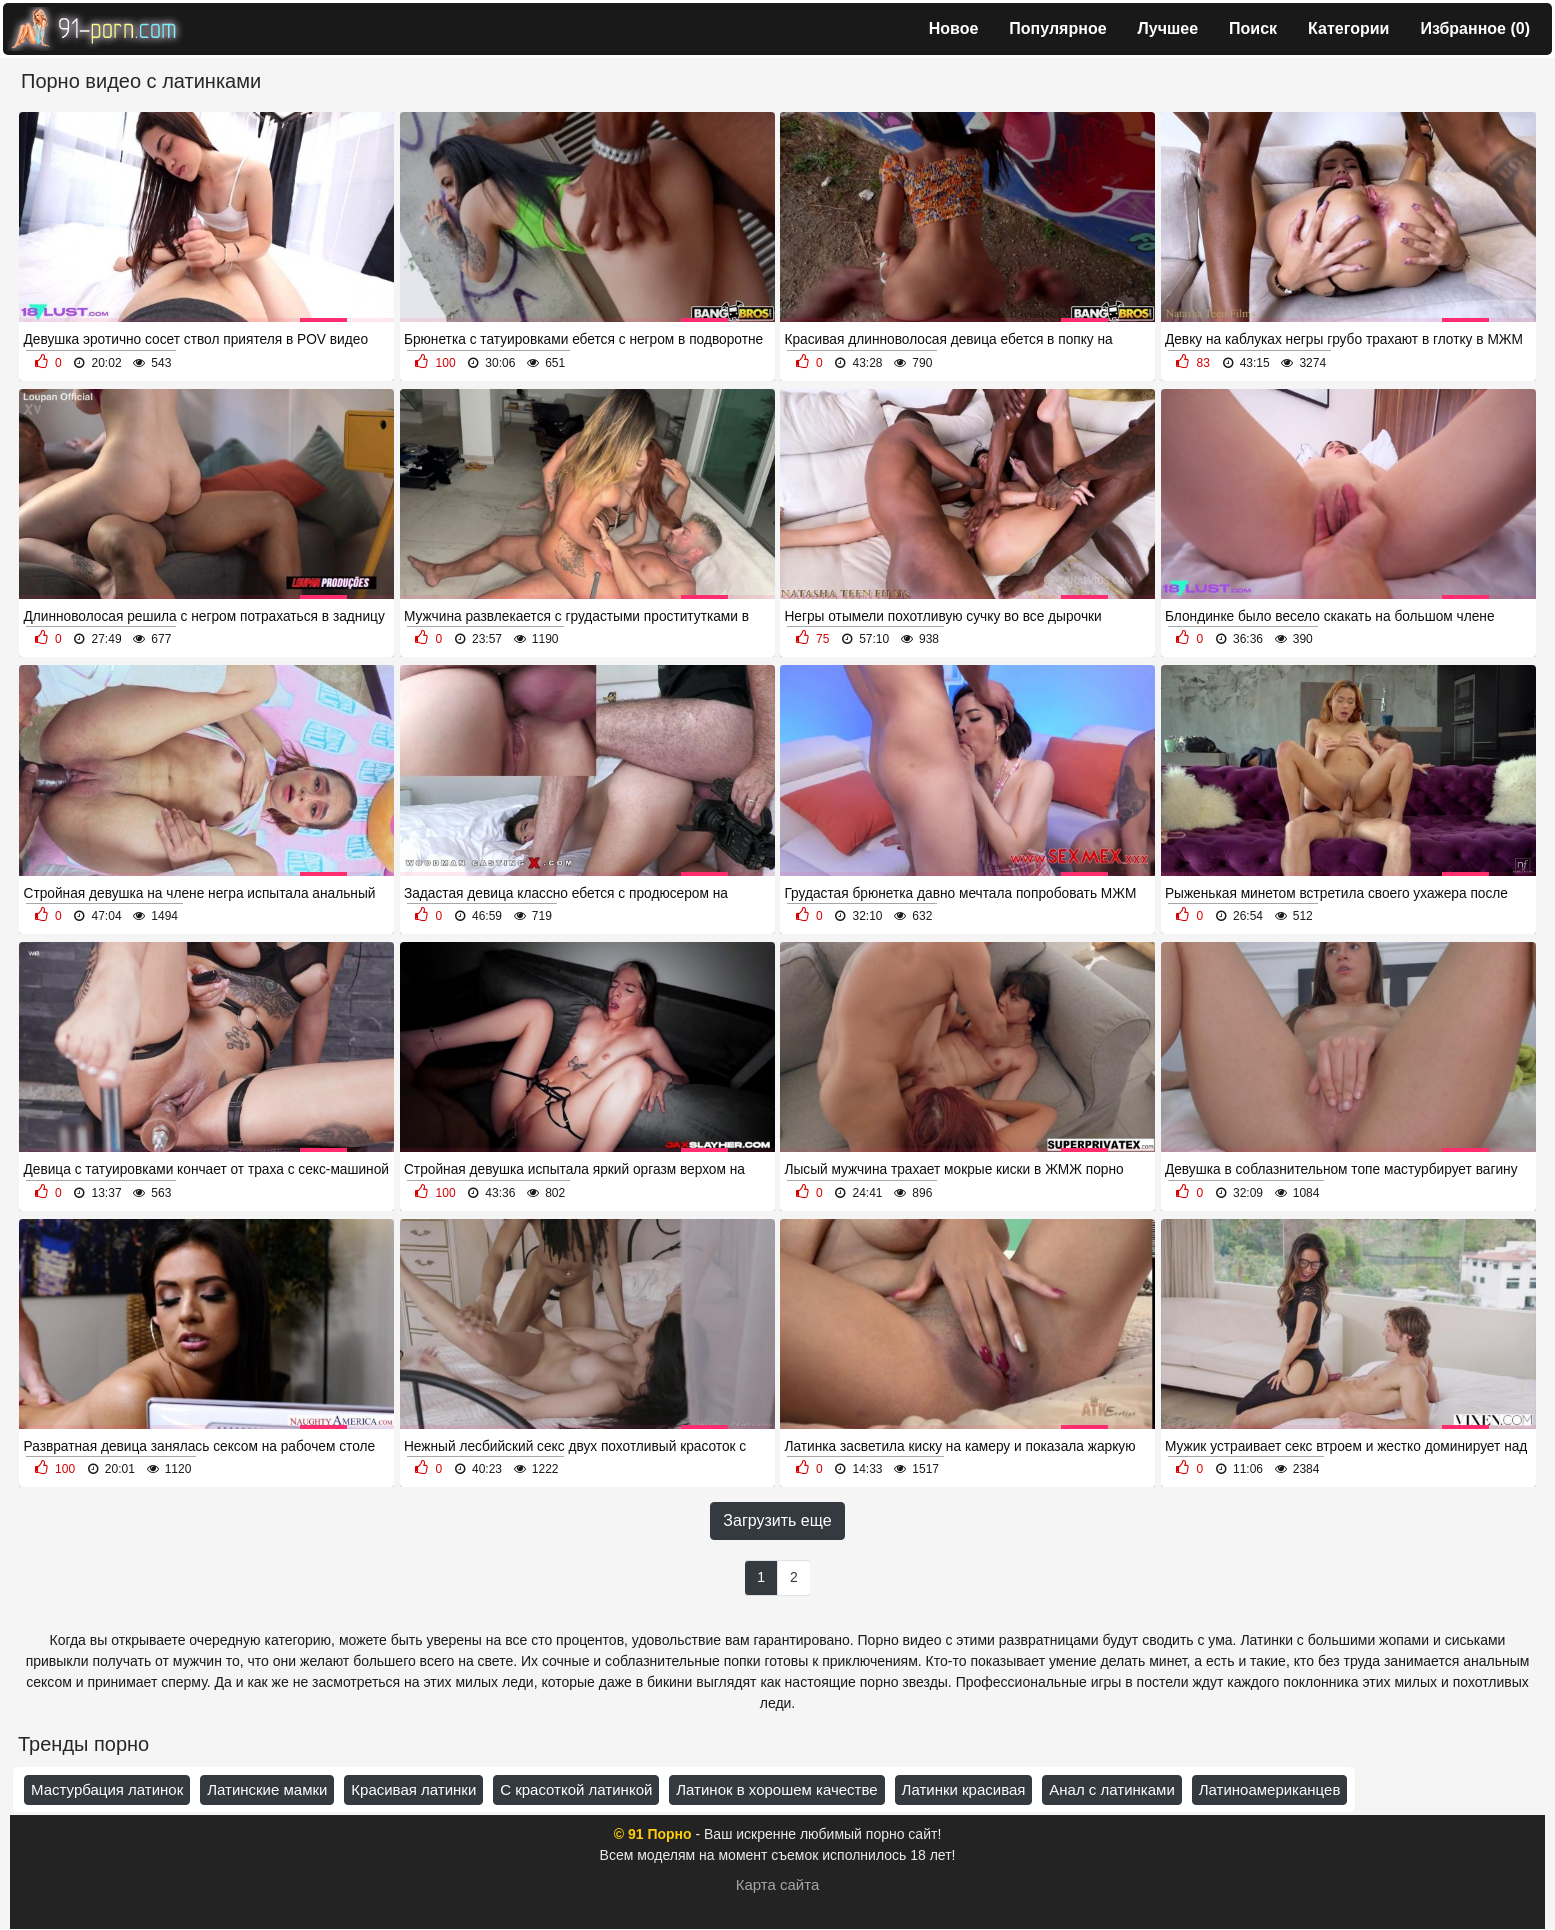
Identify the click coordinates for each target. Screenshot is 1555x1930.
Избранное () (1475, 28)
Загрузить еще (777, 1520)
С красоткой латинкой (576, 1789)
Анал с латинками (1111, 1789)
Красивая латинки (413, 1789)
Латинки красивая (964, 1789)
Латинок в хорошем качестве (776, 1789)
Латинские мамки (267, 1789)
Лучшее (1168, 28)
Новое (954, 28)
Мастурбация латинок (107, 1789)
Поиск (1253, 28)
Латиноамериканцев (1270, 1789)
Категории (1348, 28)
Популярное (1057, 28)
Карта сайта (778, 1884)
